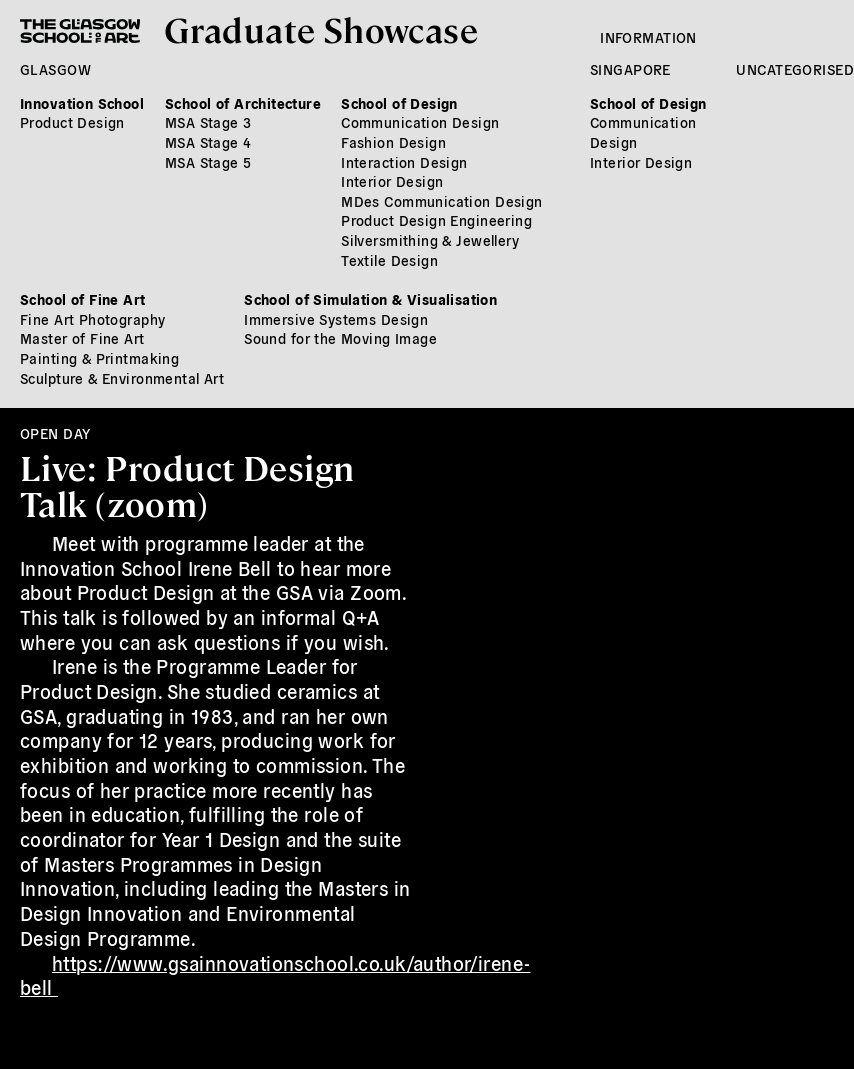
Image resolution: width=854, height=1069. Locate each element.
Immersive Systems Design (336, 319)
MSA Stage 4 (208, 142)
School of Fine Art (83, 299)
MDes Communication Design (442, 201)
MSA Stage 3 (208, 122)
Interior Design (392, 181)
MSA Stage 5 (208, 162)
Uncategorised (794, 69)
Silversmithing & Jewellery (430, 240)
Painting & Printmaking (99, 358)
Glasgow (55, 69)
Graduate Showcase (321, 28)
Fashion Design (393, 142)
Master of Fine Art (82, 338)
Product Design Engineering (436, 220)
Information (648, 37)
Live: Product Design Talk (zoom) (187, 484)
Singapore (630, 69)
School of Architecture (243, 103)
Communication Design (420, 122)
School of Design (399, 103)
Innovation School (82, 103)
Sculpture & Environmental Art (122, 378)
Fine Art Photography (92, 319)
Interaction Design (404, 162)
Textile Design (389, 260)
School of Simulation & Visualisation (370, 299)
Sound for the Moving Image (340, 338)
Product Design (72, 122)
